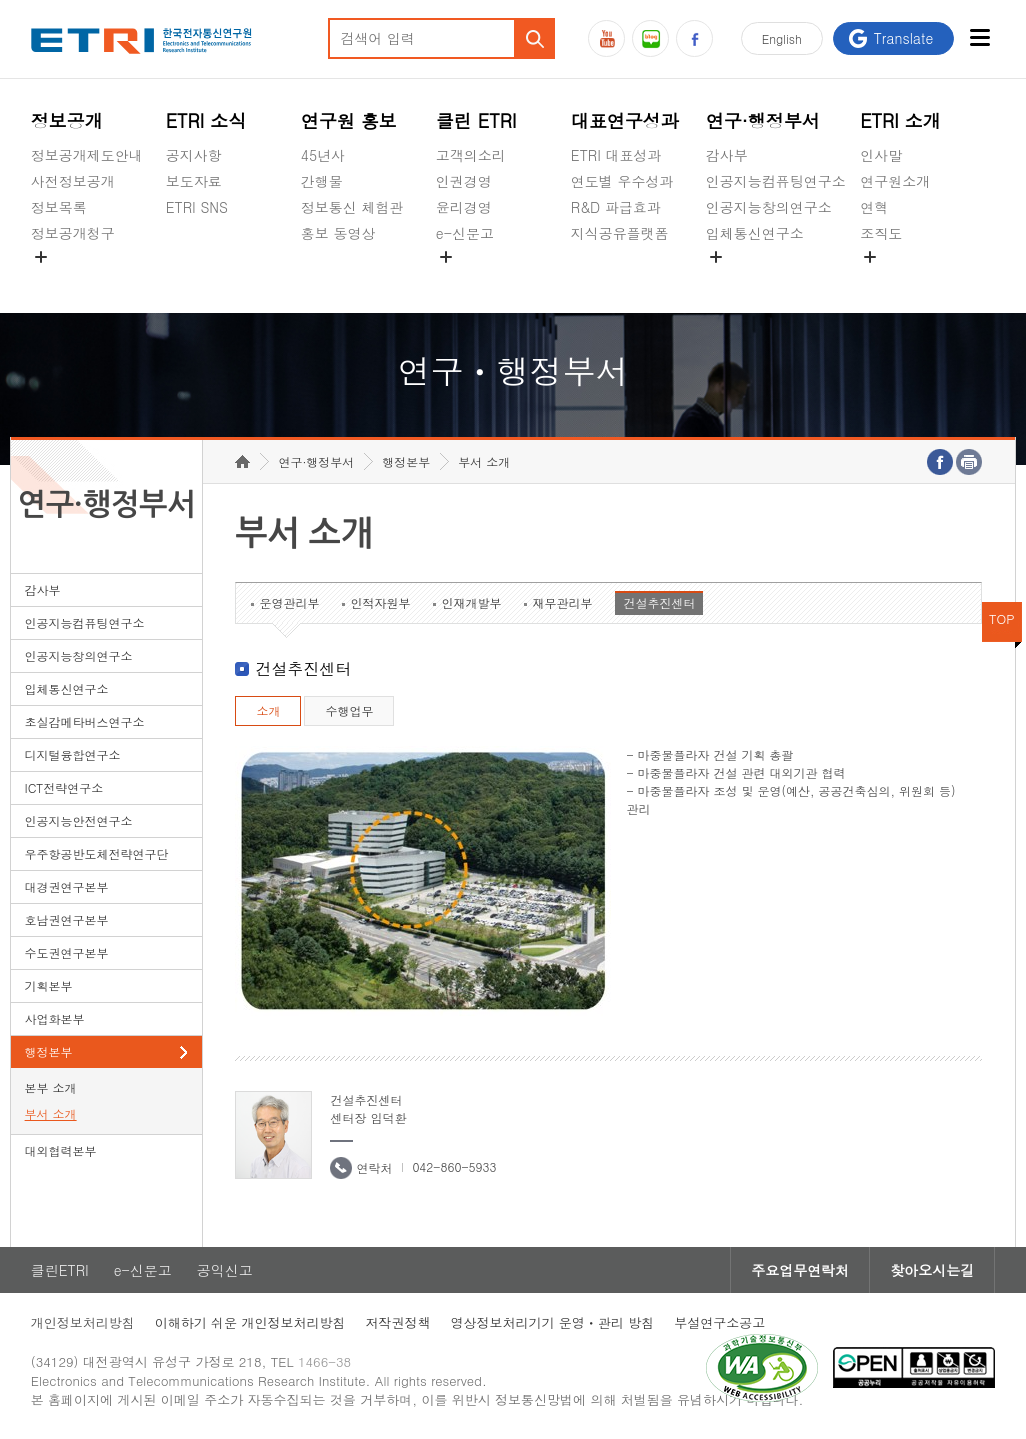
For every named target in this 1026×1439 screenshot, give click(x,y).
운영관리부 (289, 602)
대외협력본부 (61, 1150)
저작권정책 (397, 1322)
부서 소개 (51, 1113)
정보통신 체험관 (352, 207)
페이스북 (694, 38)
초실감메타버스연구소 (776, 280)
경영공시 (59, 280)
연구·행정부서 (763, 120)
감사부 (727, 155)
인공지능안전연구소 (79, 820)
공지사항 (194, 155)
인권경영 (464, 181)
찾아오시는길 (932, 1270)
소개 (268, 710)
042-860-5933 (454, 1166)
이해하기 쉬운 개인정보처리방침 (250, 1322)
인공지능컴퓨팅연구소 (776, 181)
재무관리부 (562, 602)
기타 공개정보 (904, 280)
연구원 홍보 (349, 120)
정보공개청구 (73, 233)
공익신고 (464, 280)
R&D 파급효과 (616, 207)
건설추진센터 (659, 602)
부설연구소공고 (719, 1322)
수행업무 (349, 710)
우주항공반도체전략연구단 (97, 853)
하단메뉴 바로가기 (0, 0)
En (782, 38)
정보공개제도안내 (87, 155)
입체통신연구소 (755, 233)
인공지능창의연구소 (769, 207)
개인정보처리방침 (83, 1322)
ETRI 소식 (206, 120)
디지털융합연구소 (73, 754)
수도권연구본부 (67, 952)
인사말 (881, 155)
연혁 (874, 207)
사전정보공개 (73, 181)
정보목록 (59, 207)
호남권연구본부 (67, 919)
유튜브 (606, 38)
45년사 (323, 155)
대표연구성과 (625, 120)
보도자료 (194, 181)
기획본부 (49, 985)
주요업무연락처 (800, 1270)
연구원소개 (895, 181)
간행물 (322, 181)
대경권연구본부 (67, 886)
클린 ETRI (476, 120)
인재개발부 (471, 602)
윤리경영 (464, 207)
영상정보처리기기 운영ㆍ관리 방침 (552, 1322)
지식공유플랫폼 (620, 233)
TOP (1002, 618)
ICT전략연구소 (64, 787)
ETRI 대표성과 (616, 155)
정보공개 (67, 120)
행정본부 (49, 1051)
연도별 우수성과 (622, 181)
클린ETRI (60, 1270)
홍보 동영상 (338, 233)
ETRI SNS (197, 207)
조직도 (881, 233)
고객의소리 (471, 155)
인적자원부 (380, 602)
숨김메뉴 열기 (41, 257)
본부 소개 (51, 1087)
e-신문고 (465, 233)
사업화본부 (55, 1018)
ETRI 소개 (900, 120)
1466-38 (324, 1361)
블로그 (650, 38)
